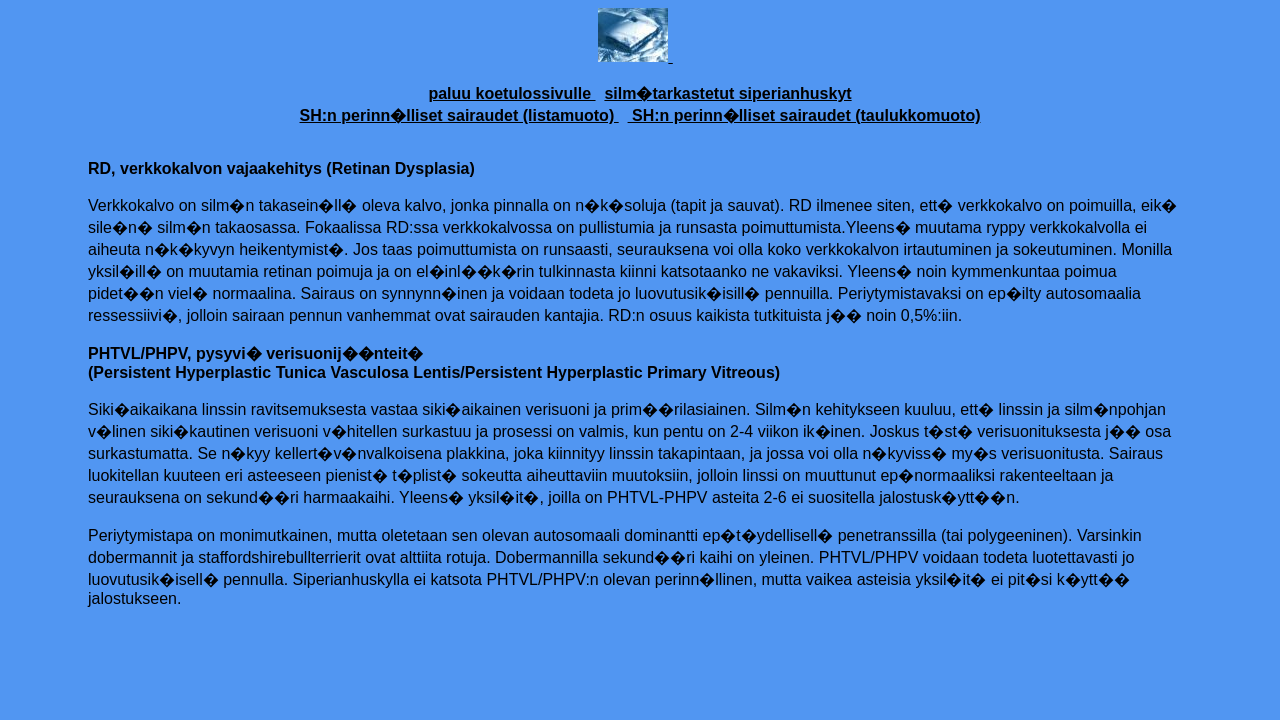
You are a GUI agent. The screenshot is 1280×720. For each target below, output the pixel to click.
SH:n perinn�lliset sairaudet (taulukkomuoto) (804, 115)
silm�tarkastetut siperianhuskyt (727, 93)
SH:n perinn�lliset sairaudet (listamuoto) (459, 115)
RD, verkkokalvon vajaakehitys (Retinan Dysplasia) (281, 168)
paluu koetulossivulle (511, 93)
